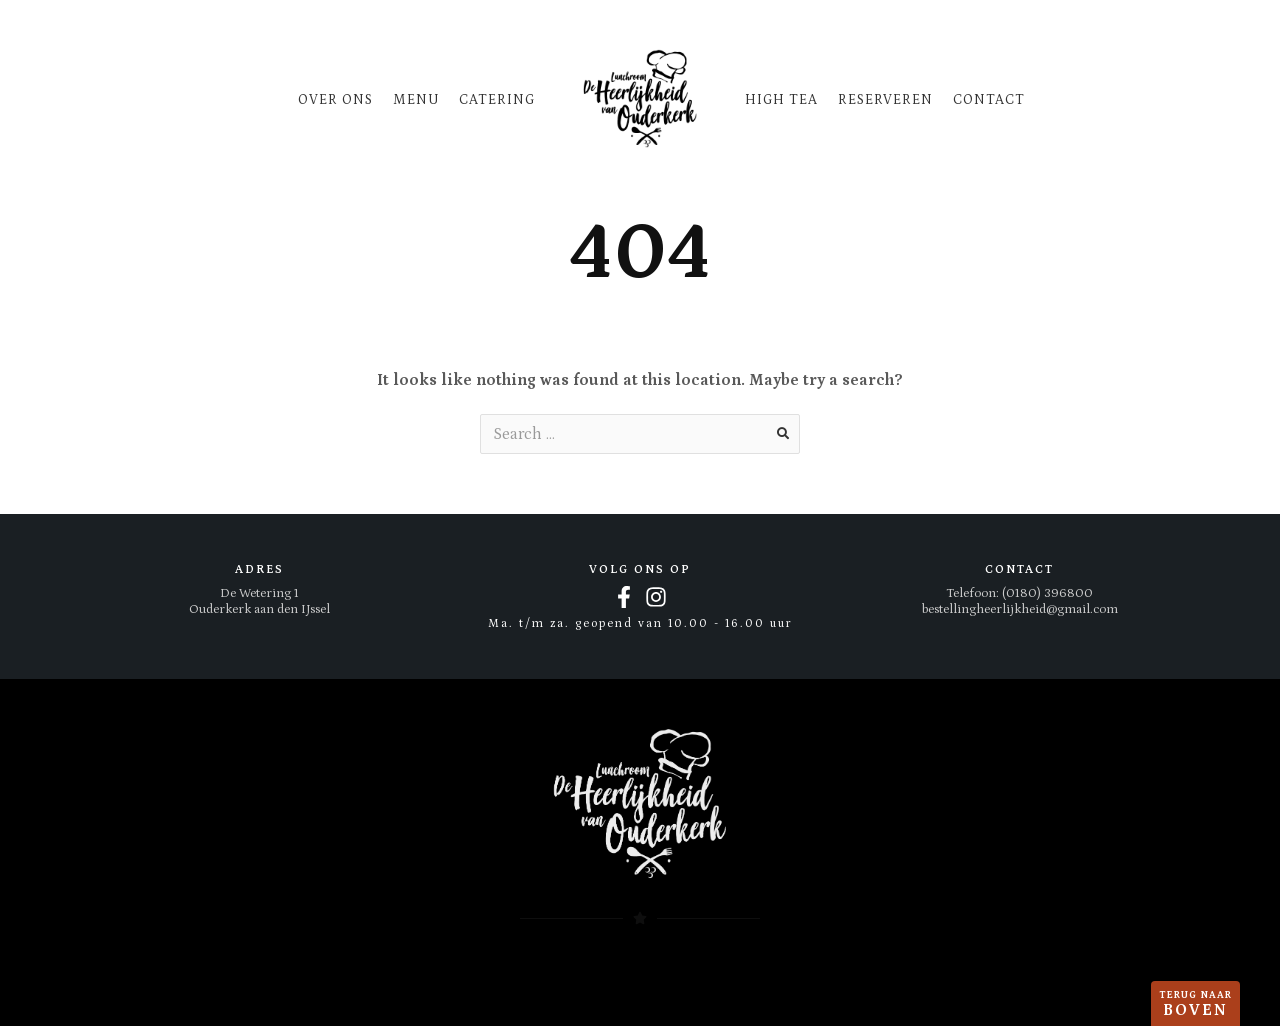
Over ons (335, 100)
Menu (416, 100)
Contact (989, 100)
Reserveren (885, 100)
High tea (781, 100)
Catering (497, 100)
